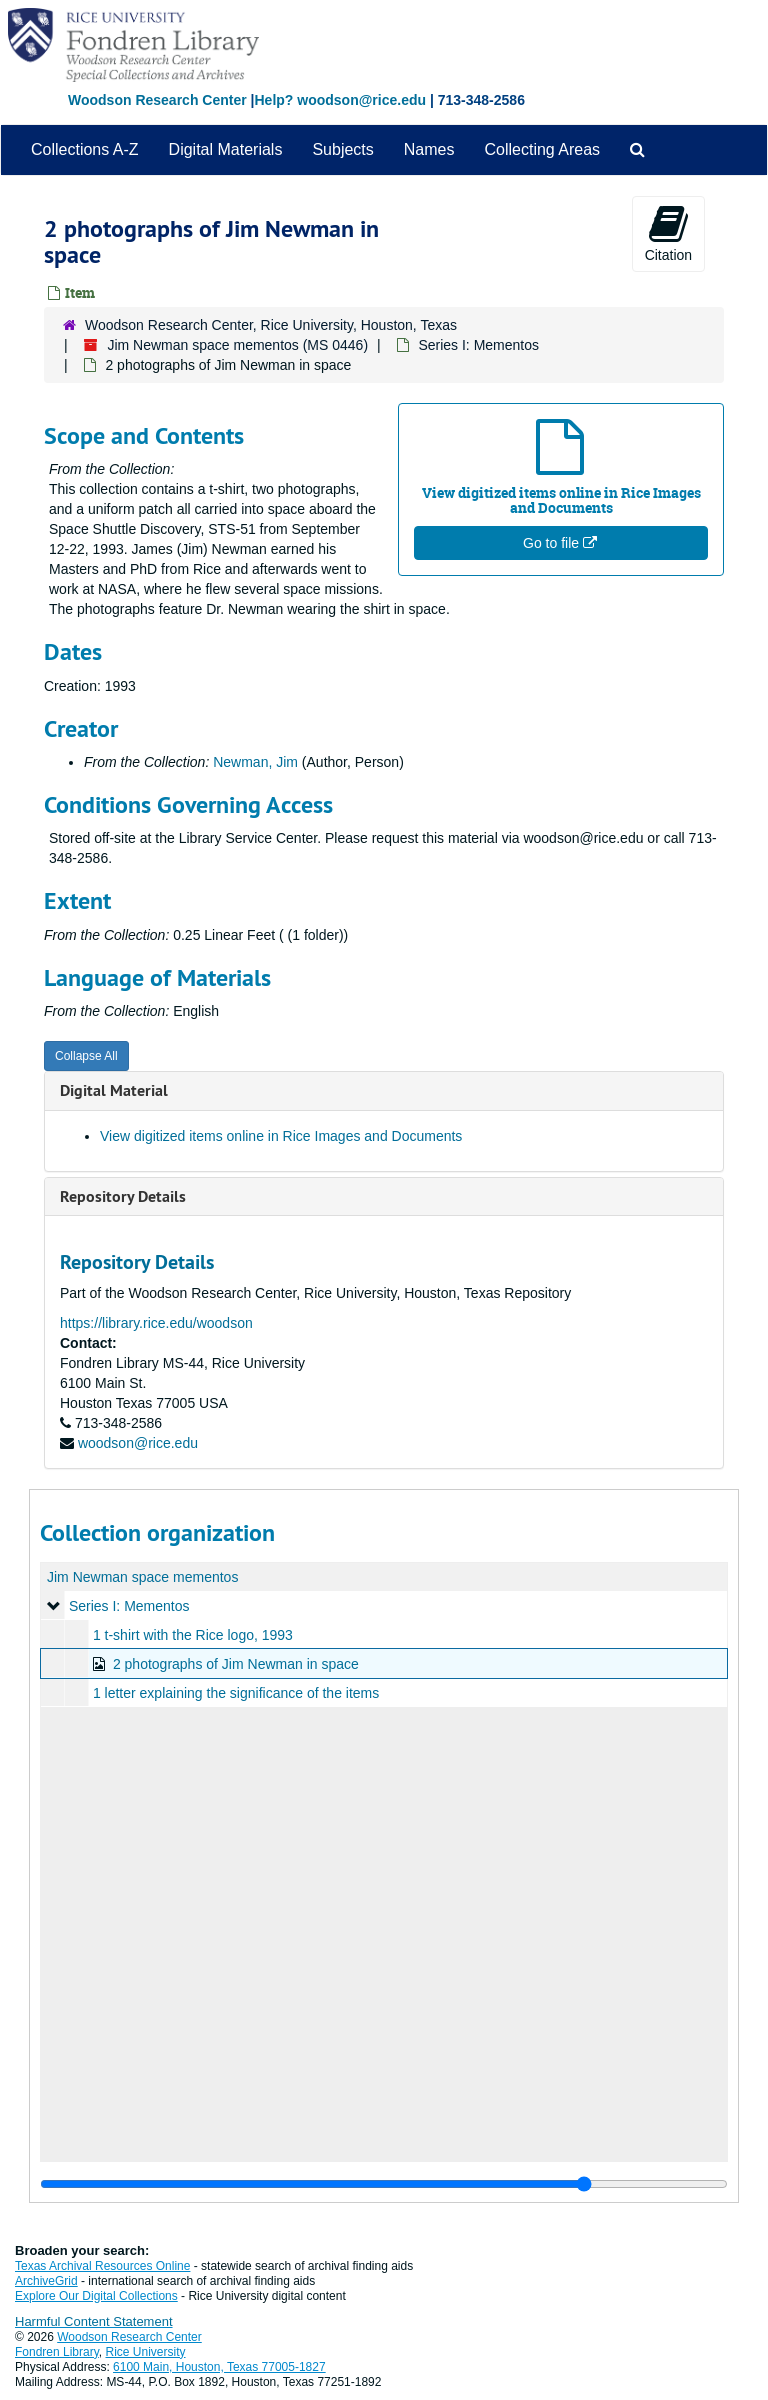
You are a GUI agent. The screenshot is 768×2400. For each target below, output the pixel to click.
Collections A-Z (85, 149)
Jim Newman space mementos (142, 1577)
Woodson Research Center (157, 100)
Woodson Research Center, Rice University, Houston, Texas (271, 325)
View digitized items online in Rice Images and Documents (281, 1136)
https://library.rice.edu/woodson (156, 1323)
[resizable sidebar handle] (384, 2184)
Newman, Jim (255, 762)
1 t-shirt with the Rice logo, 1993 (193, 1635)
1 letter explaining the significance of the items (236, 1693)
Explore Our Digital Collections (96, 2296)
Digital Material (114, 1090)
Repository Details (123, 1196)
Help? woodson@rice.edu (340, 100)
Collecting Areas (542, 149)
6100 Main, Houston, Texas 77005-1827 (219, 2367)
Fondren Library (57, 2352)
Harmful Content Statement (94, 2321)
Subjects (342, 149)
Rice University (146, 2352)
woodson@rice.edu (138, 1443)
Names (429, 149)
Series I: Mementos (478, 345)
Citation (668, 233)
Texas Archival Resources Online (102, 2266)
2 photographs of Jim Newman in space (236, 1664)
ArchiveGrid (46, 2281)
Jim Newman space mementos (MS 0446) (237, 345)
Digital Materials (226, 149)
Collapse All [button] (86, 1056)
